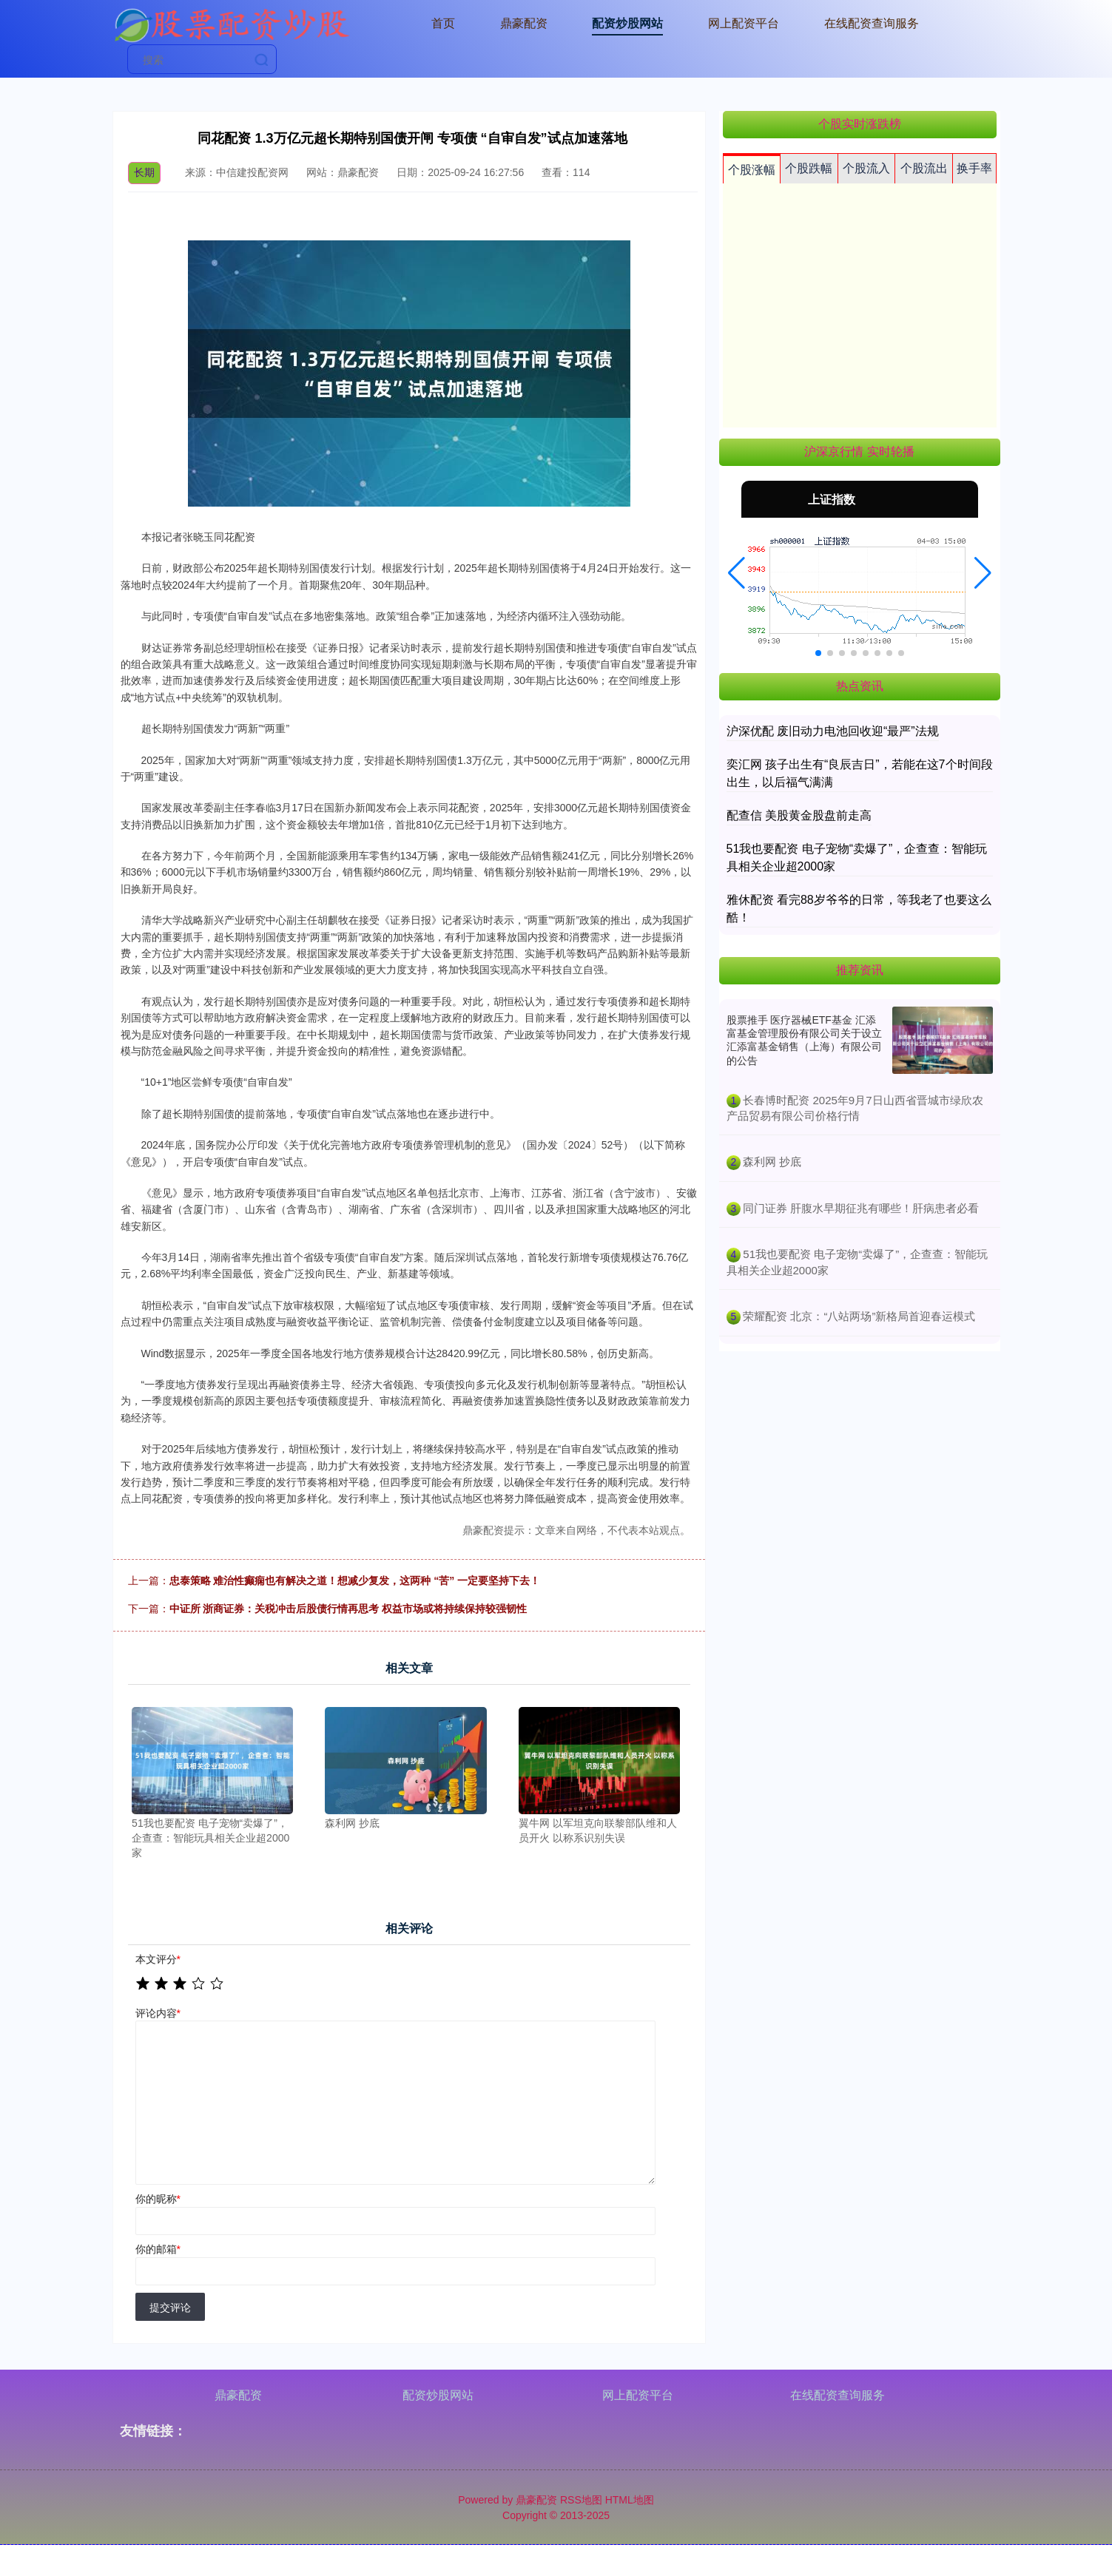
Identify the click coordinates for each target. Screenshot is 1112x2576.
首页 (443, 23)
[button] (737, 573)
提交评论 (170, 2307)
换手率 (974, 168)
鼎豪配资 (523, 23)
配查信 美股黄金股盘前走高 (799, 815)
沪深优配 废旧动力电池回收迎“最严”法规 (833, 731)
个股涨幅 (751, 169)
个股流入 (866, 168)
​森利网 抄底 (772, 1161)
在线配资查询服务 (871, 23)
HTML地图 (629, 2500)
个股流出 (924, 168)
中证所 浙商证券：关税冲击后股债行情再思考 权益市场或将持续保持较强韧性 (348, 1609)
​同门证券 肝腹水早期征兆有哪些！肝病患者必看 (861, 1208)
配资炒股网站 (627, 23)
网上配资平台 (743, 23)
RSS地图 (581, 2500)
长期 (144, 172)
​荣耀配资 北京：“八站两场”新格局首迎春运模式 (859, 1316)
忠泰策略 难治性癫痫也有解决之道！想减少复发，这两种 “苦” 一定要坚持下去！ (355, 1580)
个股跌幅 (808, 168)
